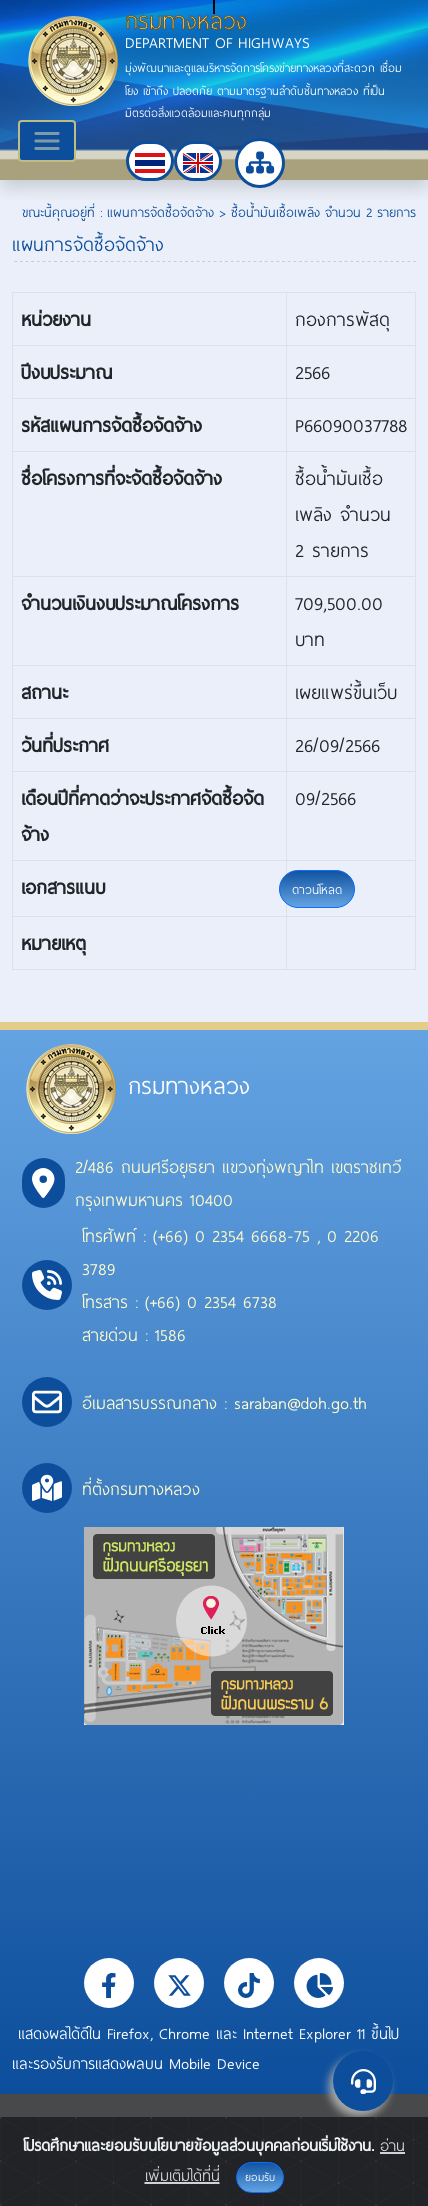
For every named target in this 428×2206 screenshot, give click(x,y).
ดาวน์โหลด (317, 889)
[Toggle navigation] (47, 141)
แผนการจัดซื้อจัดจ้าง (160, 212)
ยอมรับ (260, 2177)
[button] (150, 161)
